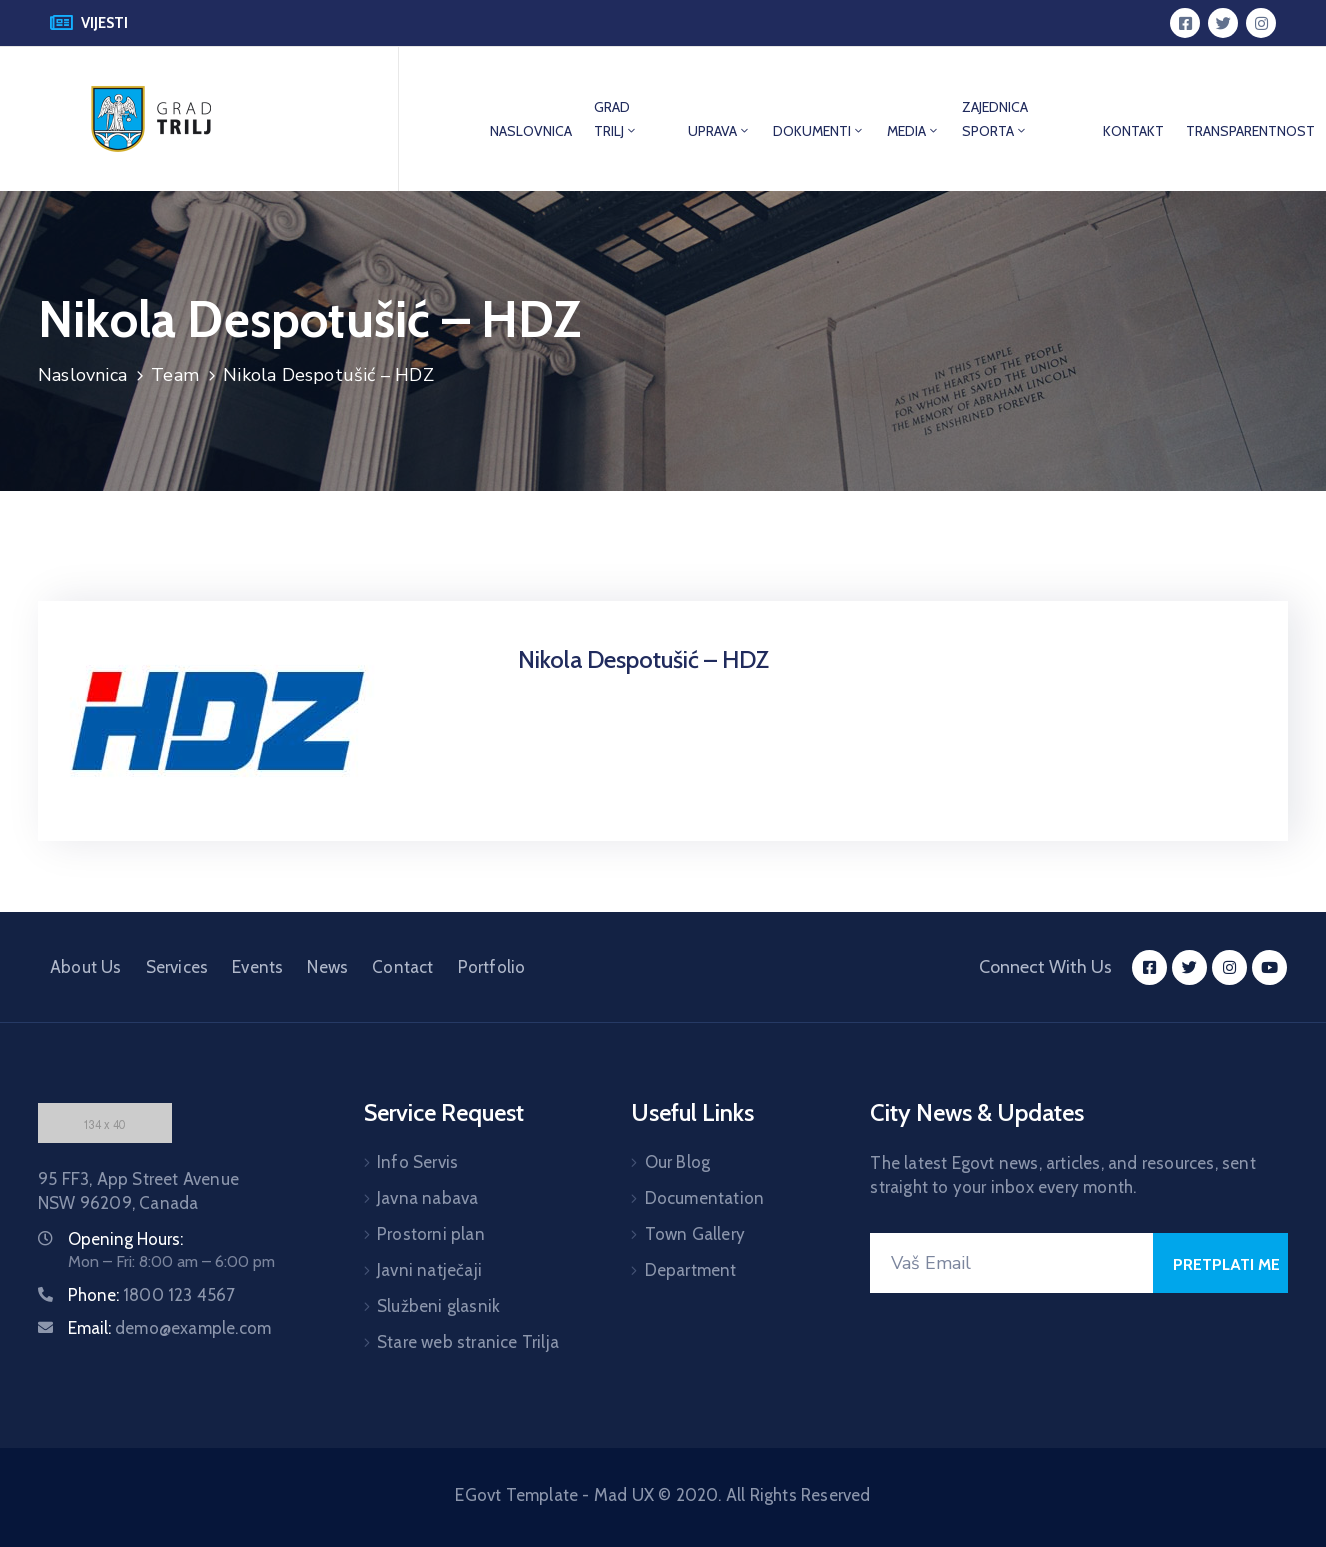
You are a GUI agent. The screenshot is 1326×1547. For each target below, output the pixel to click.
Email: (169, 1328)
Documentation (705, 1198)
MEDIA (913, 131)
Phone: (152, 1295)
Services (177, 967)
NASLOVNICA (531, 131)
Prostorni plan (431, 1234)
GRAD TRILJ (616, 119)
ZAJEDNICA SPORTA (995, 119)
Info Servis (417, 1162)
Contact (402, 967)
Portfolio (492, 967)
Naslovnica (82, 375)
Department (691, 1270)
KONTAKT (1133, 131)
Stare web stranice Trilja (468, 1342)
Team (175, 375)
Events (257, 967)
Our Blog (678, 1162)
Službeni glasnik (438, 1306)
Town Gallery (695, 1234)
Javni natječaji (429, 1270)
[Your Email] (1011, 1263)
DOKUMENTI (819, 131)
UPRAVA (719, 131)
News (327, 967)
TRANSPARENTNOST (1250, 131)
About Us (86, 967)
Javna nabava (427, 1198)
